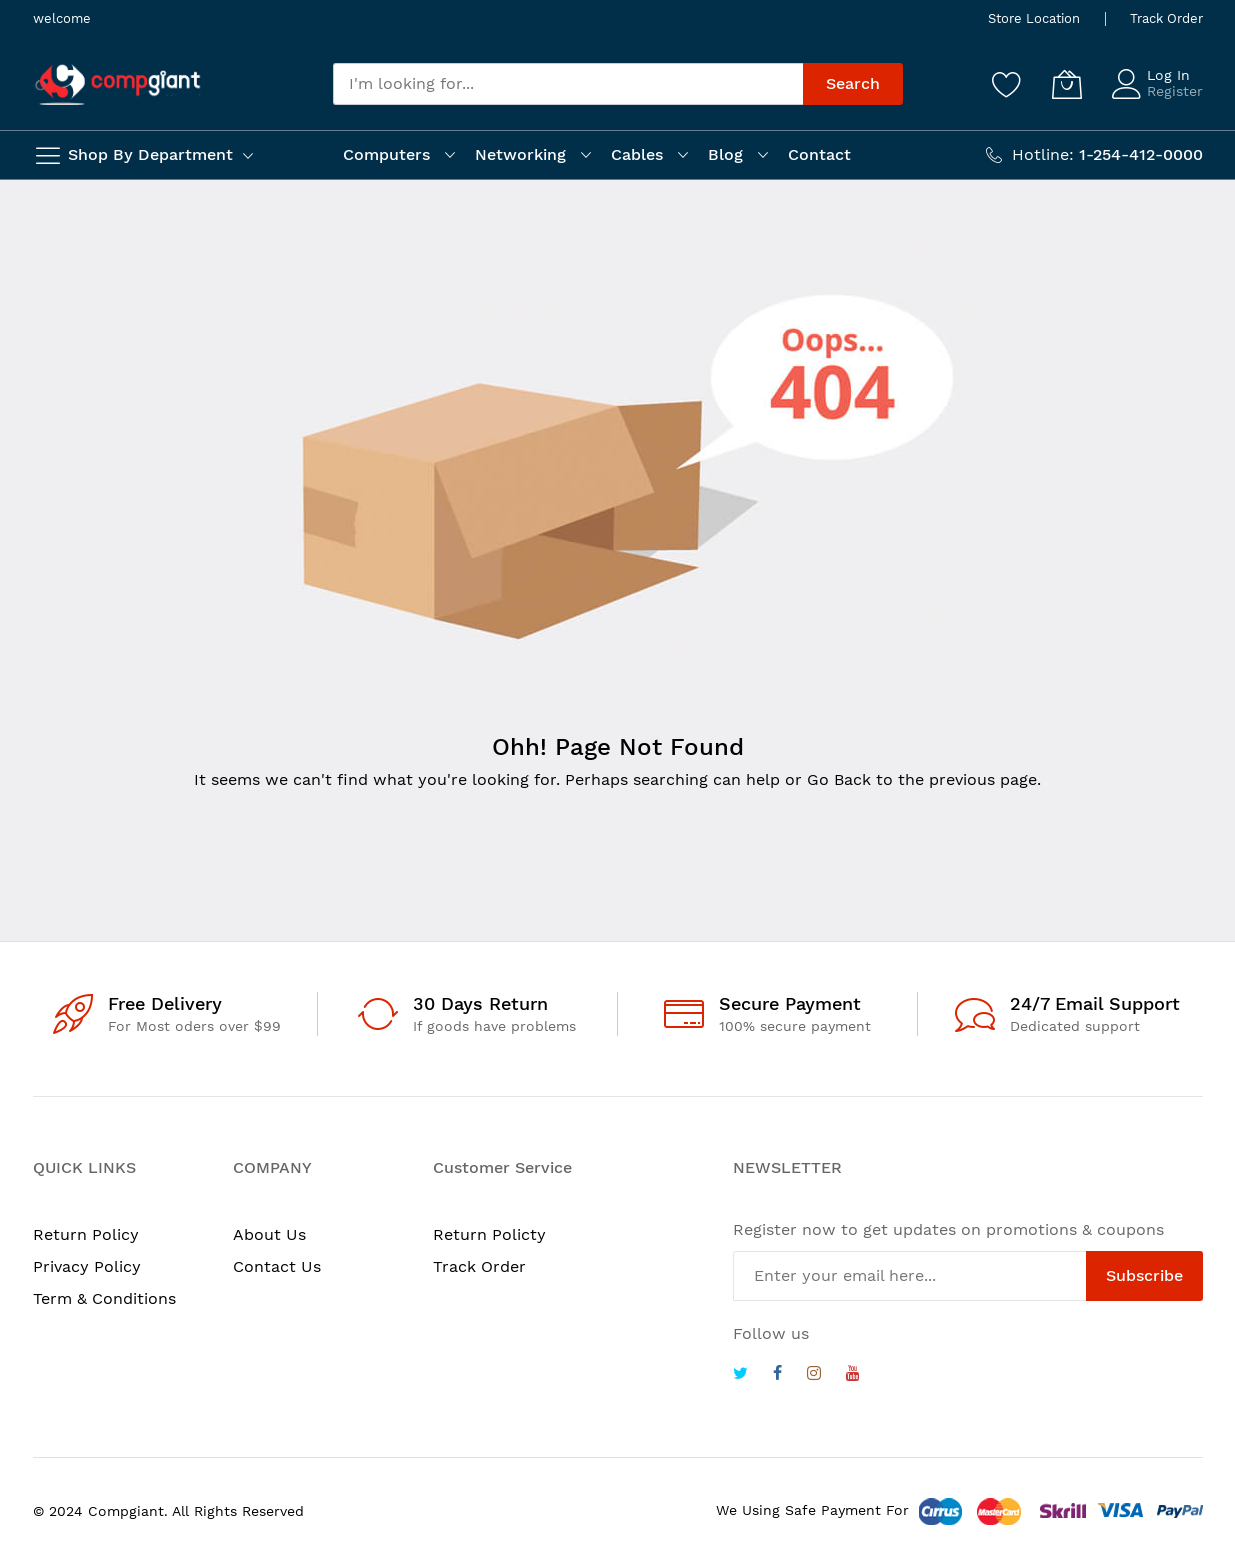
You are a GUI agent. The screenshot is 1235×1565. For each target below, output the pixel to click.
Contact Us (277, 1266)
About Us (269, 1234)
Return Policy (86, 1234)
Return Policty (489, 1234)
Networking (520, 154)
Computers (386, 154)
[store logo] (118, 84)
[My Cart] (1067, 84)
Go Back (839, 779)
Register (1175, 91)
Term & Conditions (104, 1298)
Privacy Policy (87, 1266)
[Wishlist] (1007, 84)
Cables (637, 154)
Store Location (1034, 18)
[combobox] (568, 84)
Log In (1168, 75)
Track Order (1166, 18)
